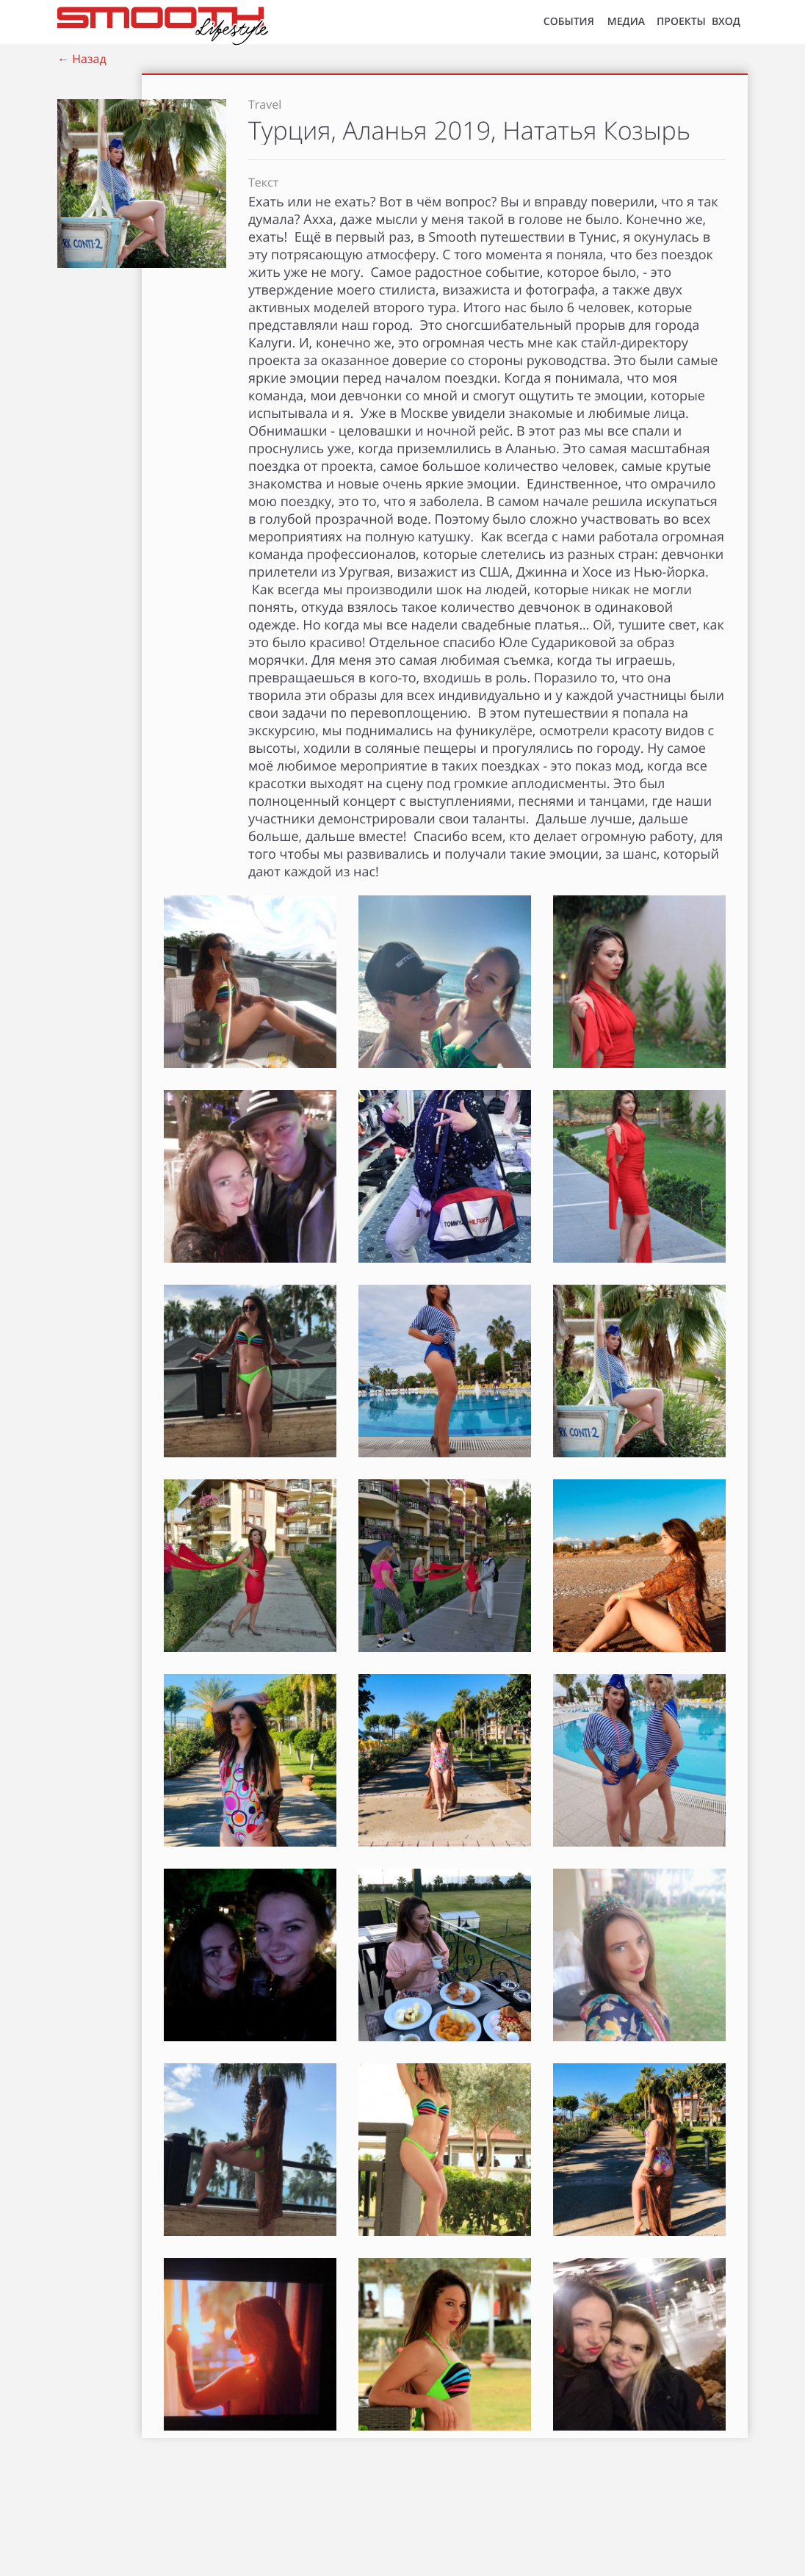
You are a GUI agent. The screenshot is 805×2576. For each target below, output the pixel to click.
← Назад (82, 59)
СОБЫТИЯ (569, 22)
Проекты (681, 22)
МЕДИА (626, 22)
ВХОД (726, 22)
